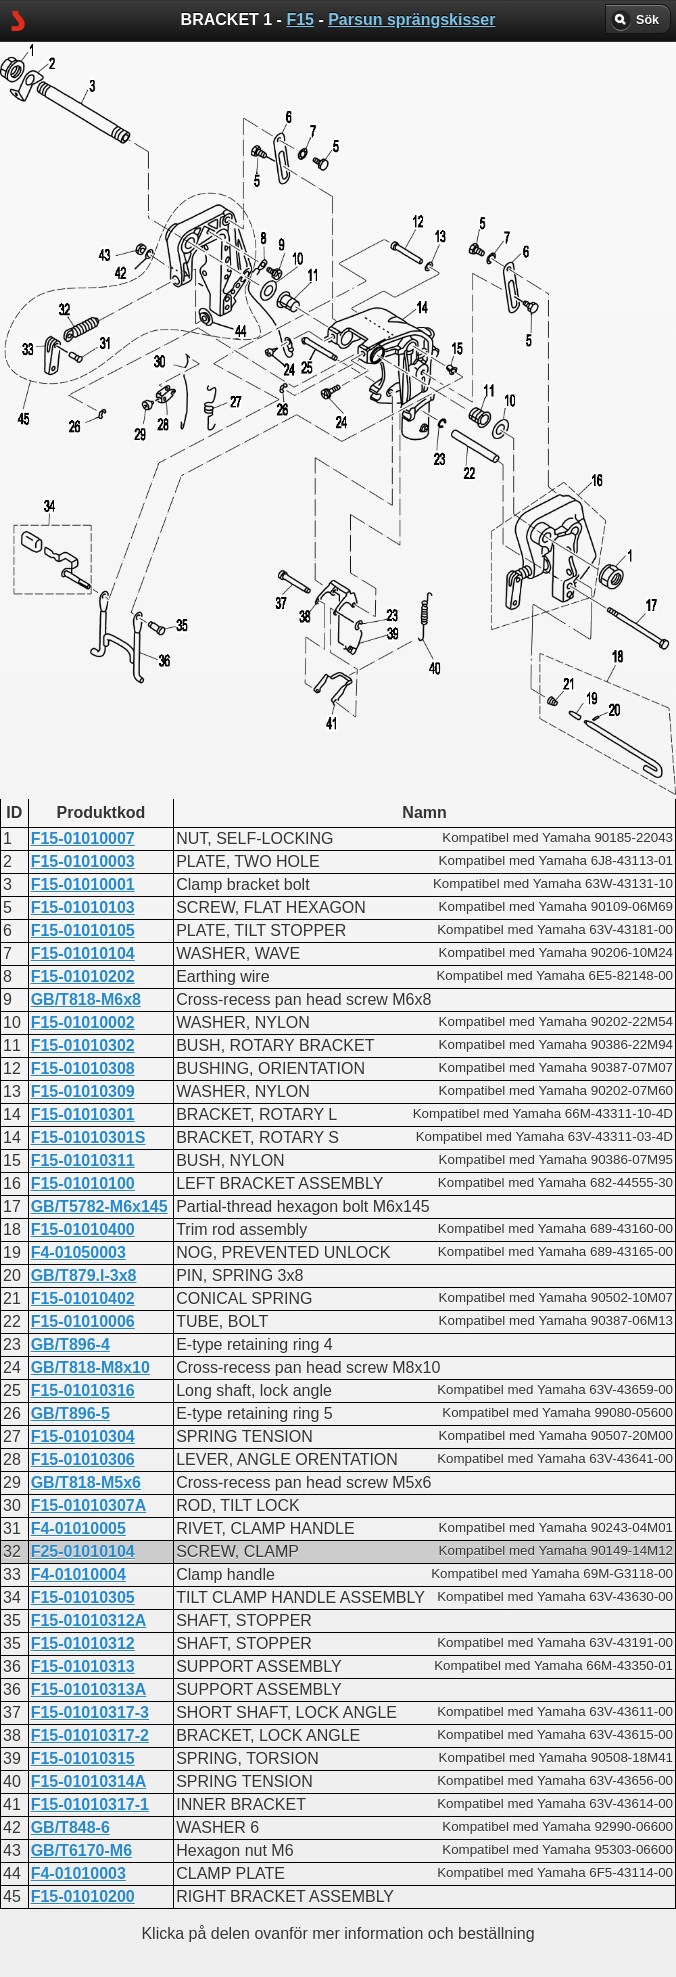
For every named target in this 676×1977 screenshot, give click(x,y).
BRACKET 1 (278, 505)
